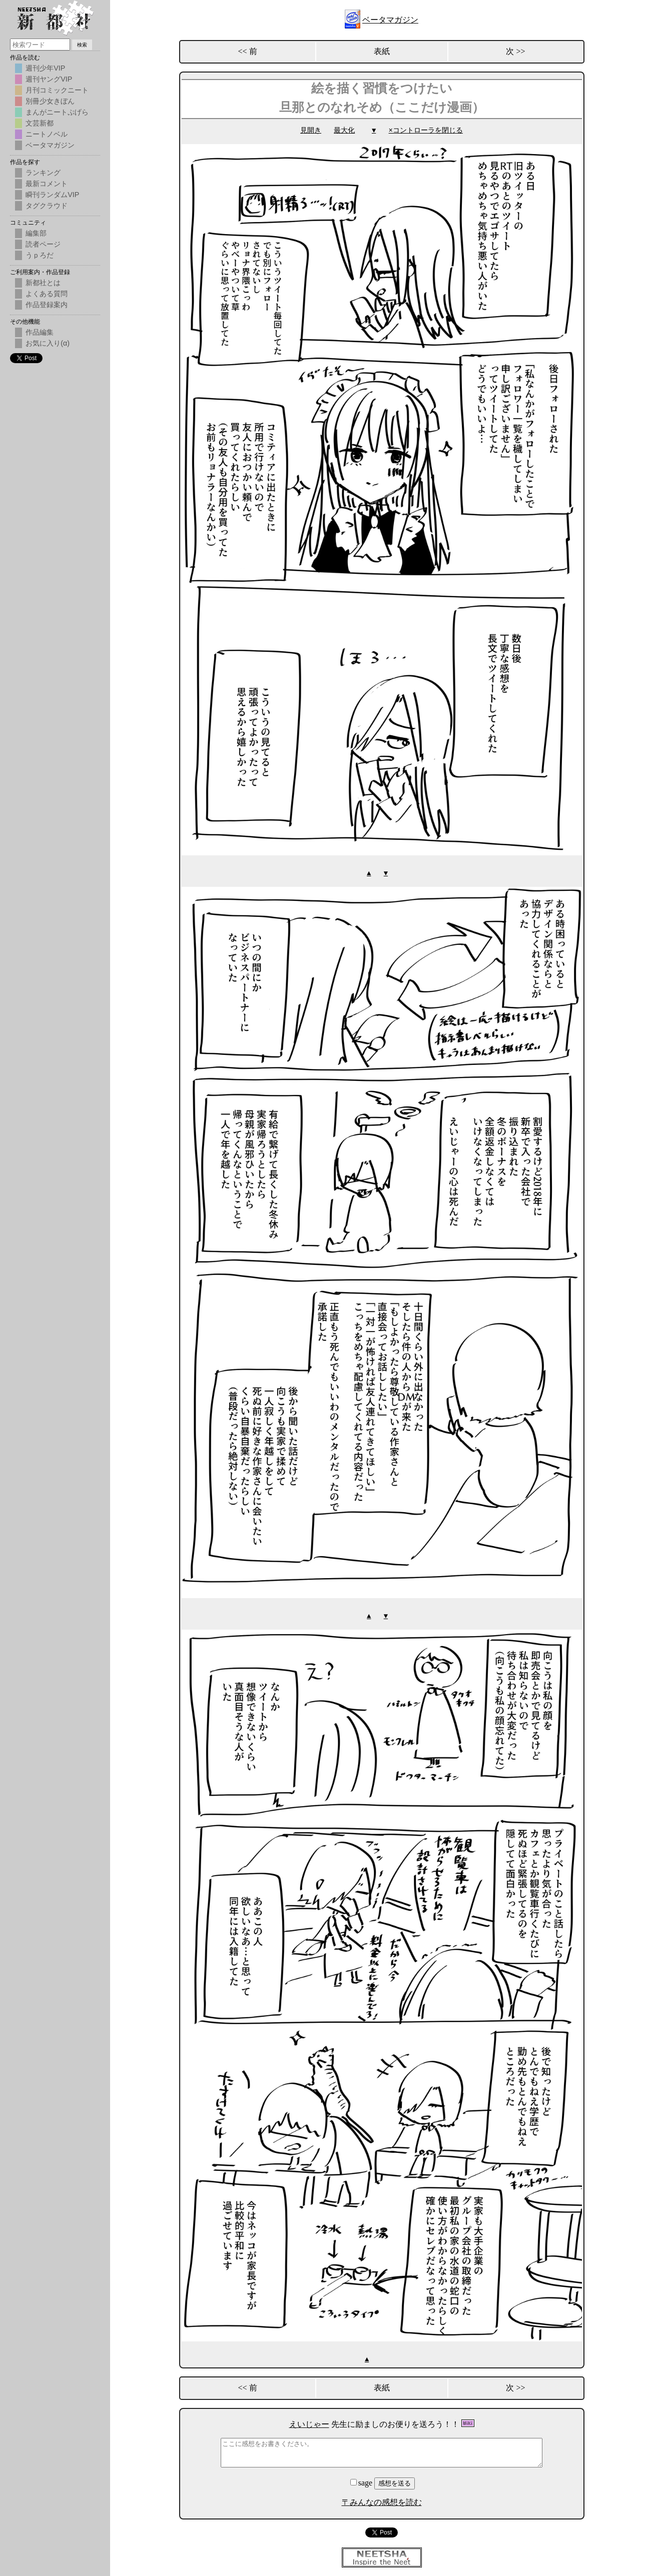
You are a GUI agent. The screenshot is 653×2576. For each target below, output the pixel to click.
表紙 (382, 51)
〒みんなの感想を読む (382, 2500)
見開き (310, 130)
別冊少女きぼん (50, 101)
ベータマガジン (390, 20)
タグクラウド (47, 206)
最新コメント (47, 184)
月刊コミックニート (57, 90)
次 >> (515, 51)
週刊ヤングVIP (49, 79)
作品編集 (40, 332)
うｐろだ (40, 255)
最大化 (344, 130)
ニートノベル (47, 134)
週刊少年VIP (45, 68)
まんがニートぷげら (57, 112)
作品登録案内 (47, 305)
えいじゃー (309, 2422)
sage (362, 2481)
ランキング (43, 173)
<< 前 (247, 51)
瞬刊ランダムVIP (52, 195)
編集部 (36, 233)
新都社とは (43, 283)
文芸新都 (40, 123)
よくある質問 (47, 294)
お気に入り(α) (48, 343)
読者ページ (43, 244)
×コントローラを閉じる (426, 130)
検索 (82, 45)
